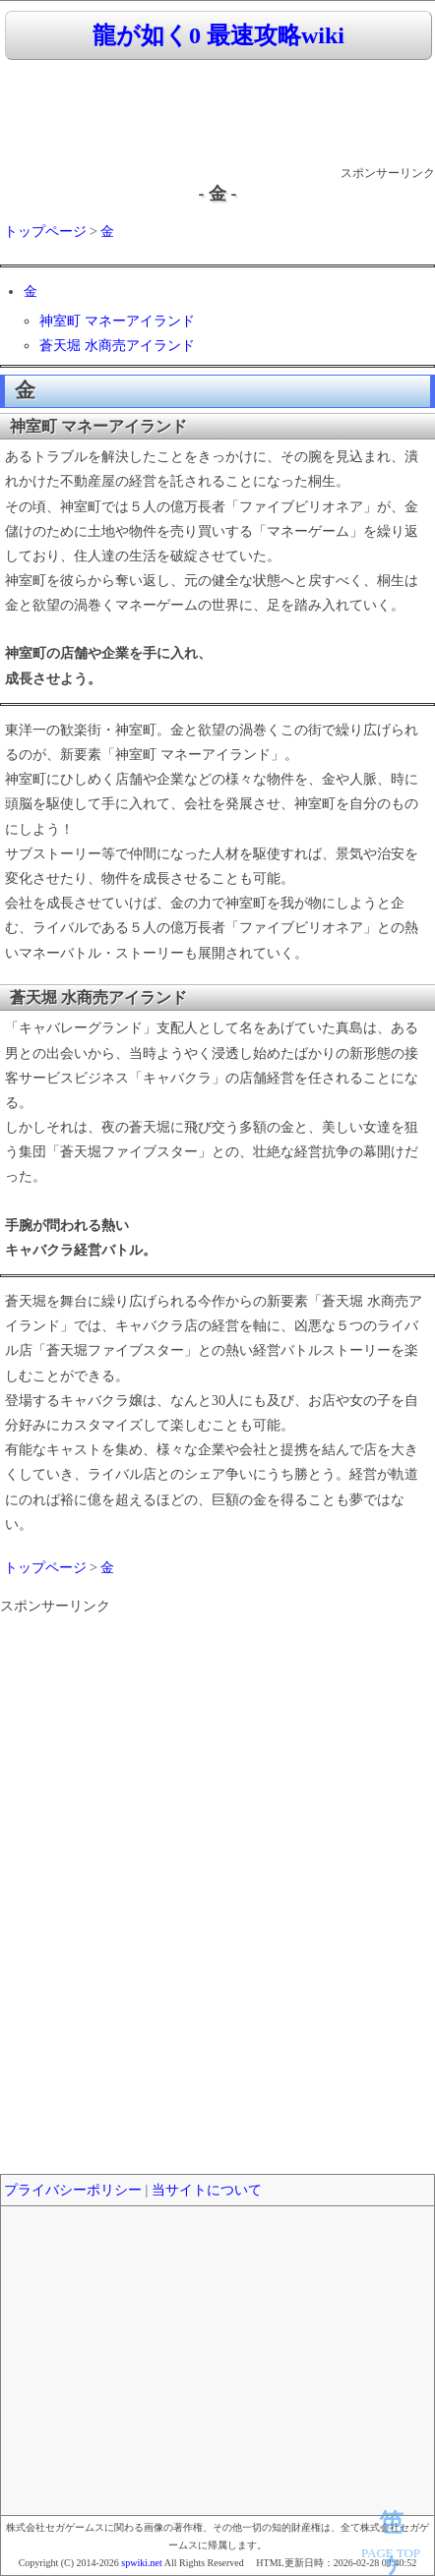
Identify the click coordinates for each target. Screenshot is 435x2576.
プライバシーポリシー (73, 2190)
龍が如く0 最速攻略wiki (218, 35)
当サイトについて (207, 2190)
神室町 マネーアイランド (117, 321)
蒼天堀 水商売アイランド (117, 345)
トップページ (45, 231)
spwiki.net (141, 2562)
